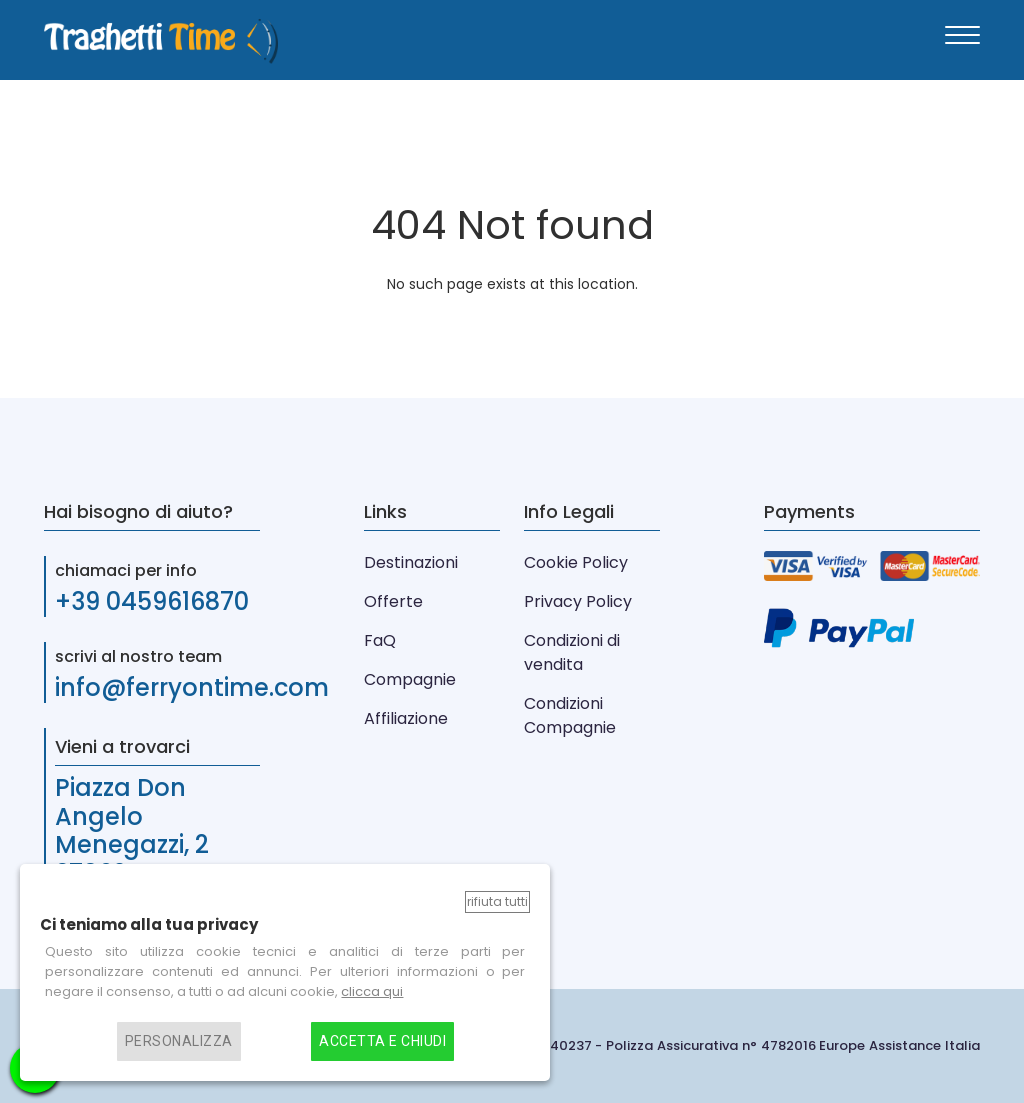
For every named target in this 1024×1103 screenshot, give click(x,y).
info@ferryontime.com (192, 687)
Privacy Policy (578, 601)
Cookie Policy (576, 562)
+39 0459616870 (152, 601)
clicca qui (372, 991)
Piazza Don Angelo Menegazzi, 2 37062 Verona (139, 830)
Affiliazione (406, 718)
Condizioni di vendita (572, 652)
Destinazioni (411, 562)
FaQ (380, 640)
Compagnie (410, 679)
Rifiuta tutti (497, 901)
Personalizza (179, 1041)
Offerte (393, 601)
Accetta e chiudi (382, 1041)
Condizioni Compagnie (570, 715)
